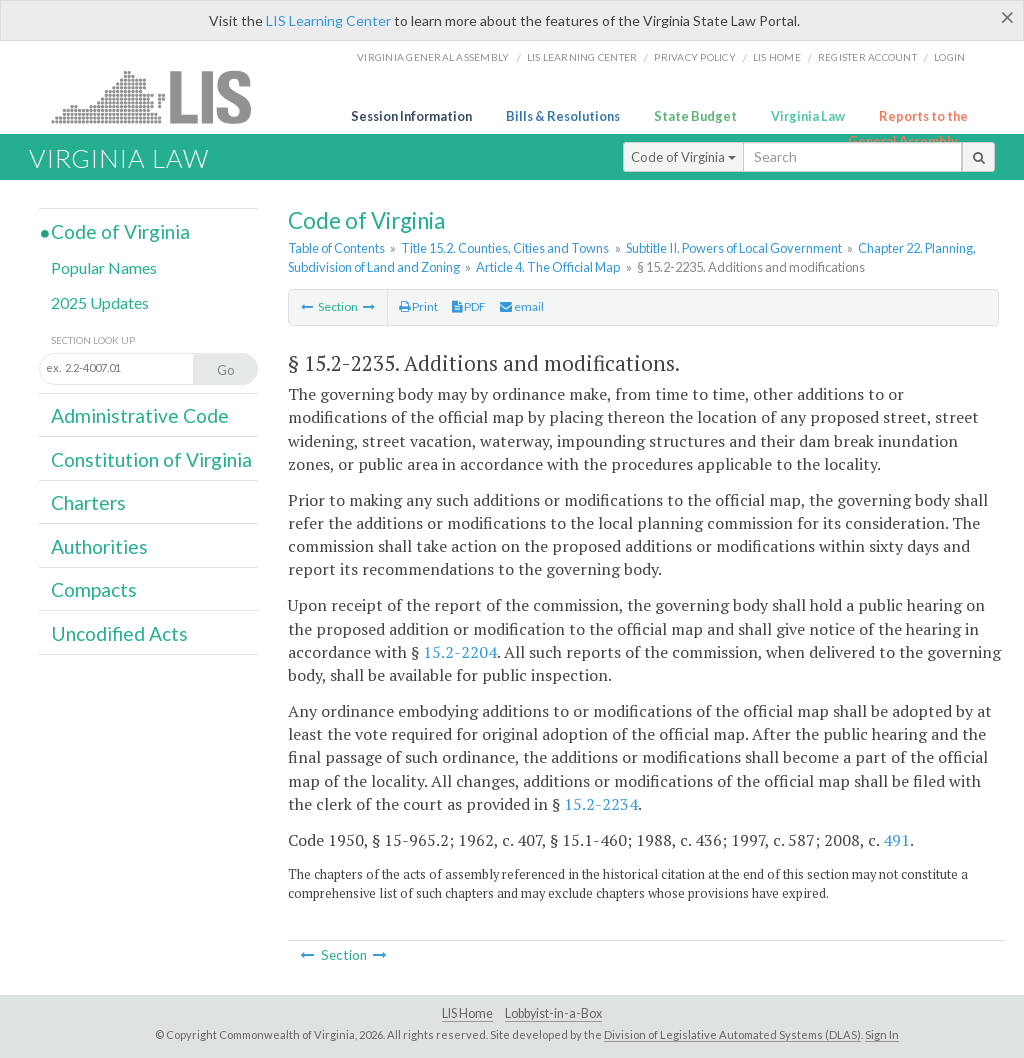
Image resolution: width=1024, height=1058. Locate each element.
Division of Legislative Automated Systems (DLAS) (732, 1034)
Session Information (411, 116)
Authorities (99, 546)
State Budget (695, 116)
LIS (162, 96)
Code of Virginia (683, 157)
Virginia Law (808, 116)
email (522, 306)
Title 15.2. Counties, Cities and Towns (505, 248)
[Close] (1007, 17)
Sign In (882, 1034)
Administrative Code (140, 415)
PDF (469, 306)
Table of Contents (336, 248)
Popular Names (104, 267)
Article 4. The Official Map (548, 267)
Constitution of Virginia (151, 459)
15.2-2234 (601, 804)
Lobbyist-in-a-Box (553, 1013)
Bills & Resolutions (563, 116)
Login (949, 57)
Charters (88, 502)
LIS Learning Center (328, 20)
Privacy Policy (695, 57)
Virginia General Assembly (433, 57)
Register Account (867, 57)
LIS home (777, 57)
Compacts (94, 589)
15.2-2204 (460, 652)
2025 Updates (100, 302)
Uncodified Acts (119, 633)
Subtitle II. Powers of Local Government (734, 248)
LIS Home (467, 1013)
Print (418, 306)
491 (896, 840)
